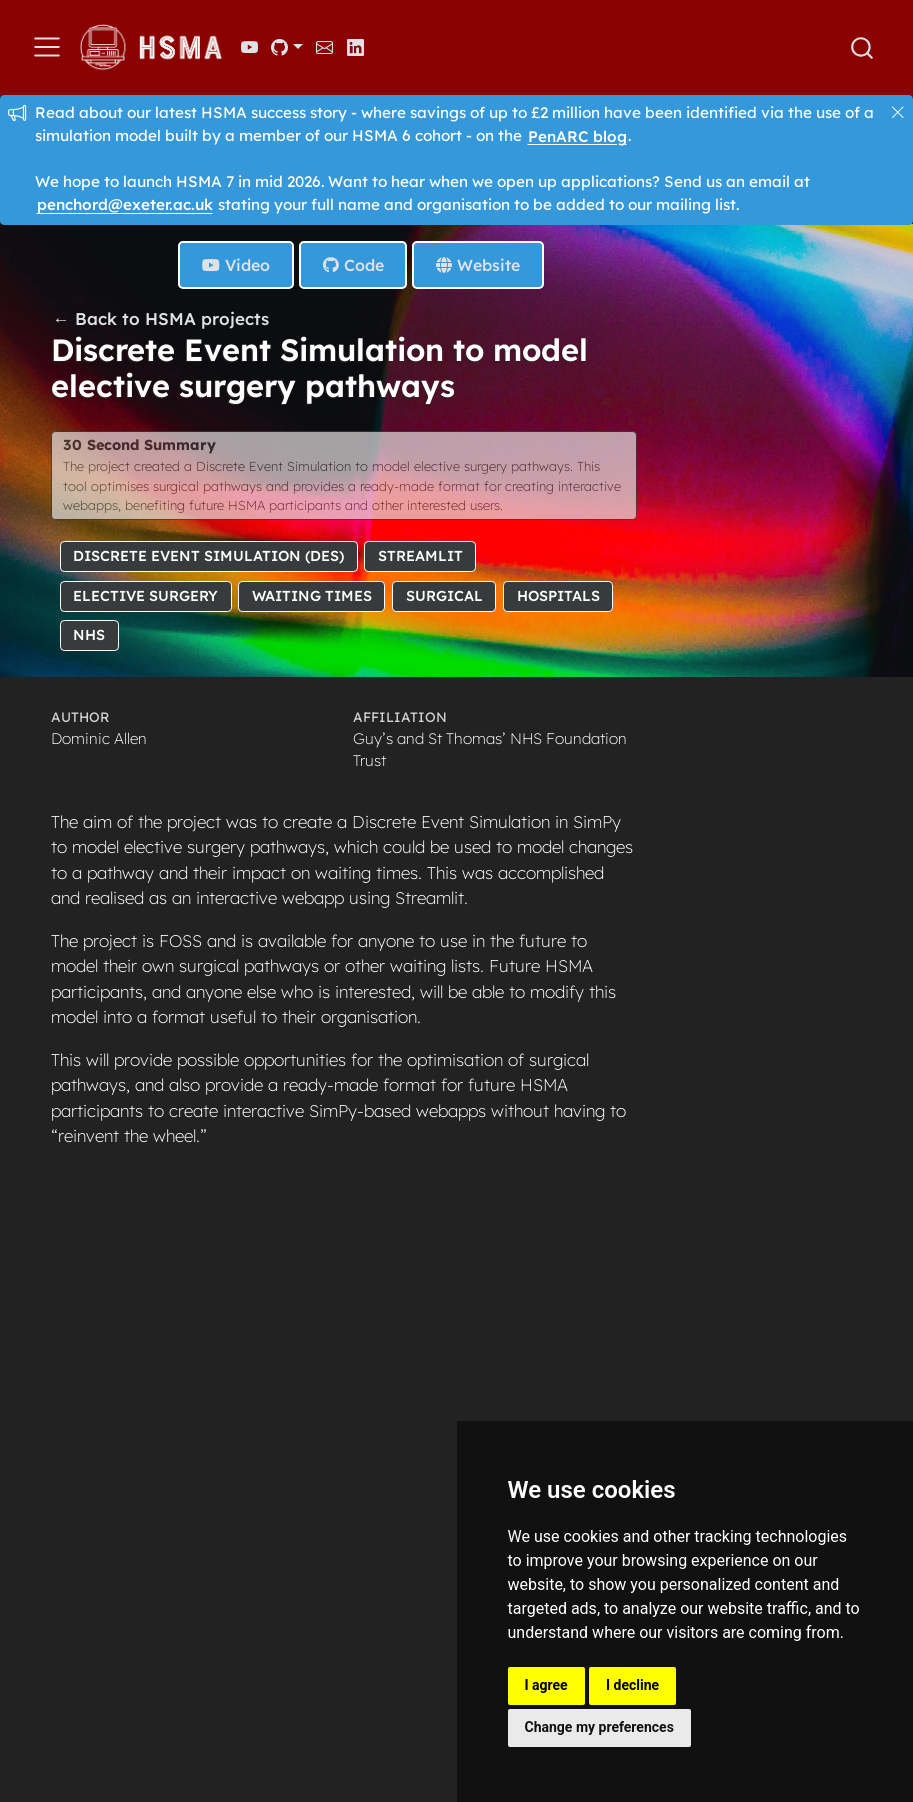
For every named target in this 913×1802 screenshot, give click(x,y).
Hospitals (558, 595)
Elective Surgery (145, 595)
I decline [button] (632, 1685)
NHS (89, 635)
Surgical (444, 595)
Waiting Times (312, 595)
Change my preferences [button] (599, 1727)
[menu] (47, 47)
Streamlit (420, 556)
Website (478, 265)
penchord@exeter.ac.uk (125, 204)
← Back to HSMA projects (161, 318)
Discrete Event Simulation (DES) (208, 556)
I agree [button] (546, 1685)
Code (353, 265)
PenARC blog (577, 135)
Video (236, 265)
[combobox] (863, 48)
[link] (287, 47)
